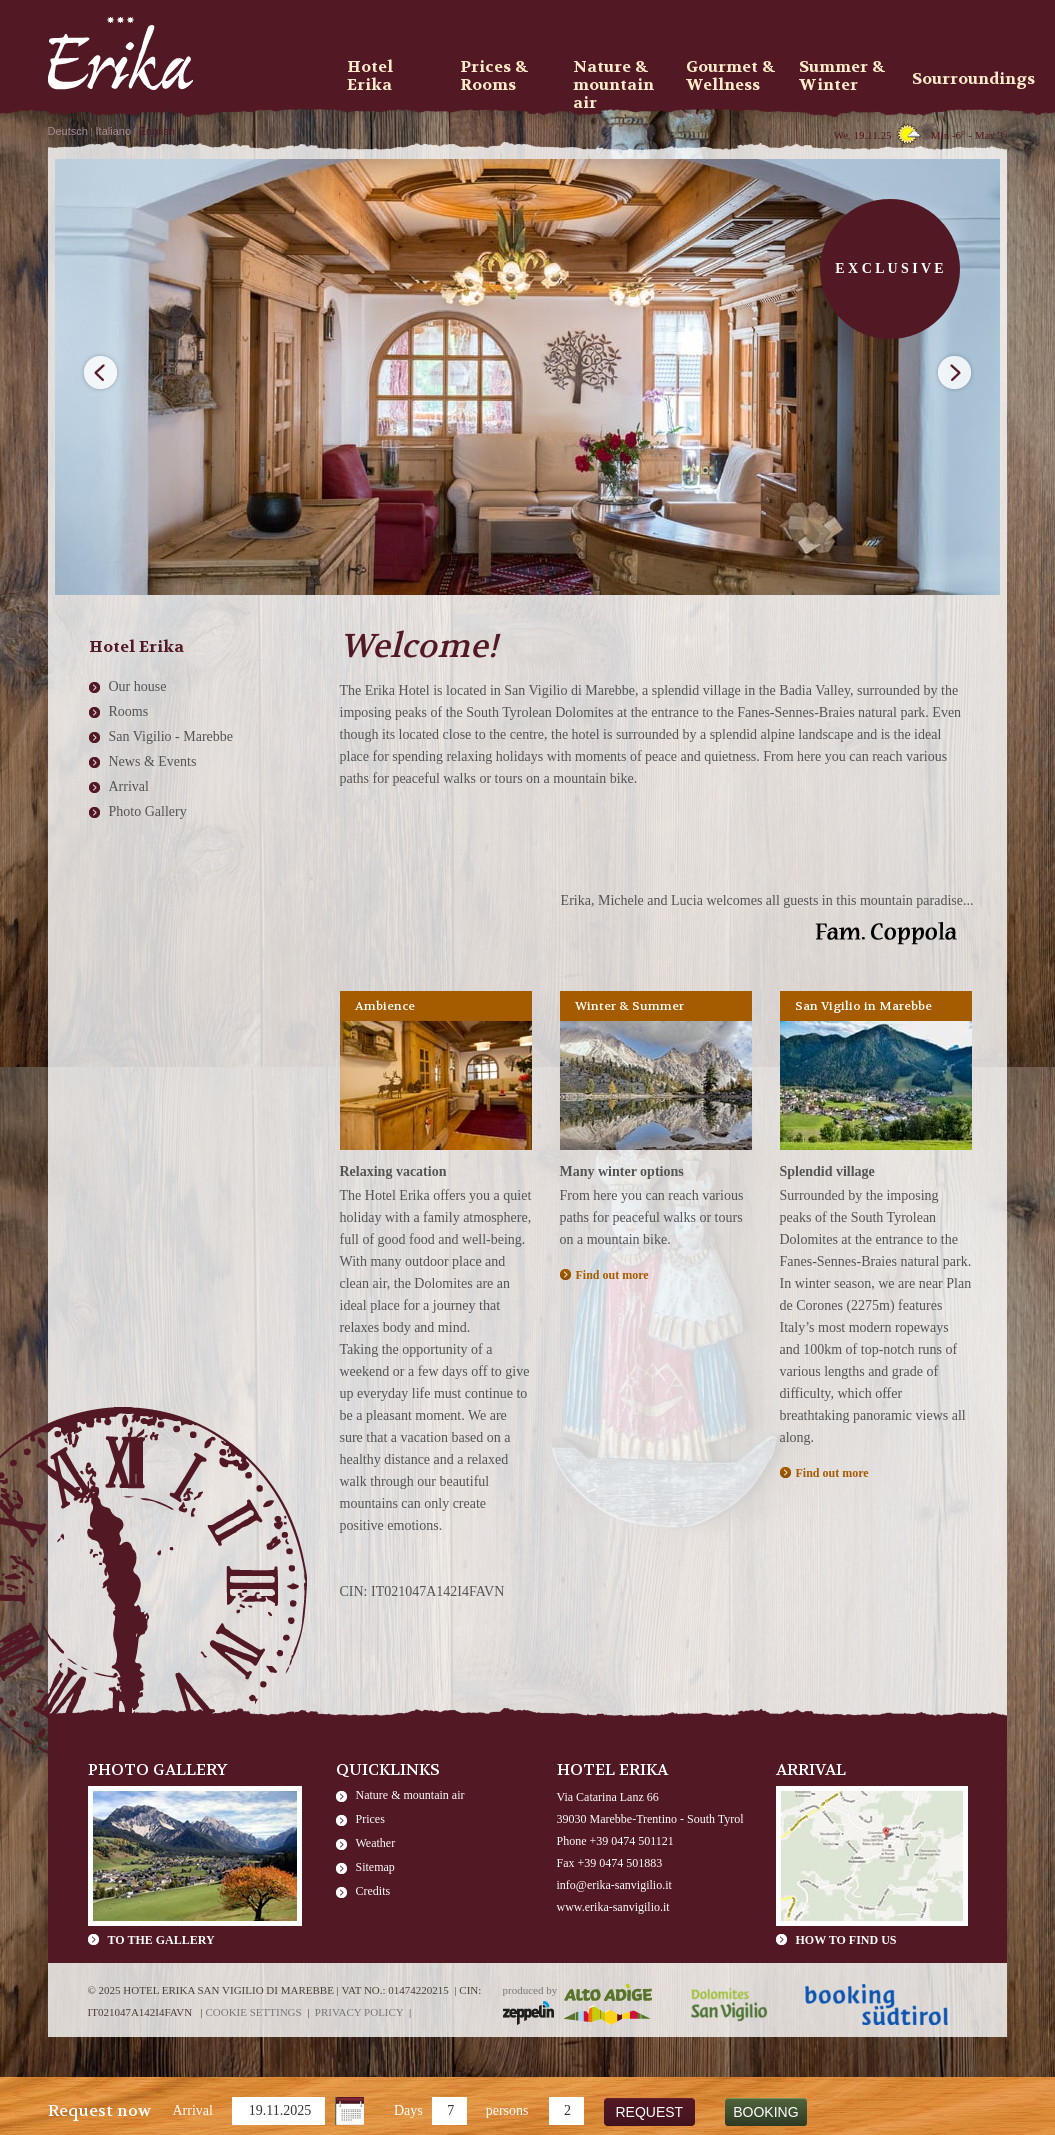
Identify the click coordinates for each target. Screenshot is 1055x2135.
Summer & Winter (842, 76)
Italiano (113, 131)
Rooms (129, 711)
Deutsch (68, 131)
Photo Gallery (148, 811)
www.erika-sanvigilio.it (613, 1907)
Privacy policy (359, 2012)
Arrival (193, 2110)
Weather (376, 1843)
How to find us (846, 1940)
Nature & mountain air (410, 1795)
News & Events (153, 761)
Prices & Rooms (494, 76)
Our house (138, 686)
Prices (370, 1819)
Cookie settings (253, 2012)
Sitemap (375, 1867)
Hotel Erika (370, 76)
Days (408, 2110)
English (157, 131)
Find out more (612, 1275)
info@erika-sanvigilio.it (614, 1885)
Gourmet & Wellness (730, 76)
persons (507, 2110)
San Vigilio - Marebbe (171, 736)
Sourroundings (962, 78)
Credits (373, 1891)
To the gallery (161, 1940)
